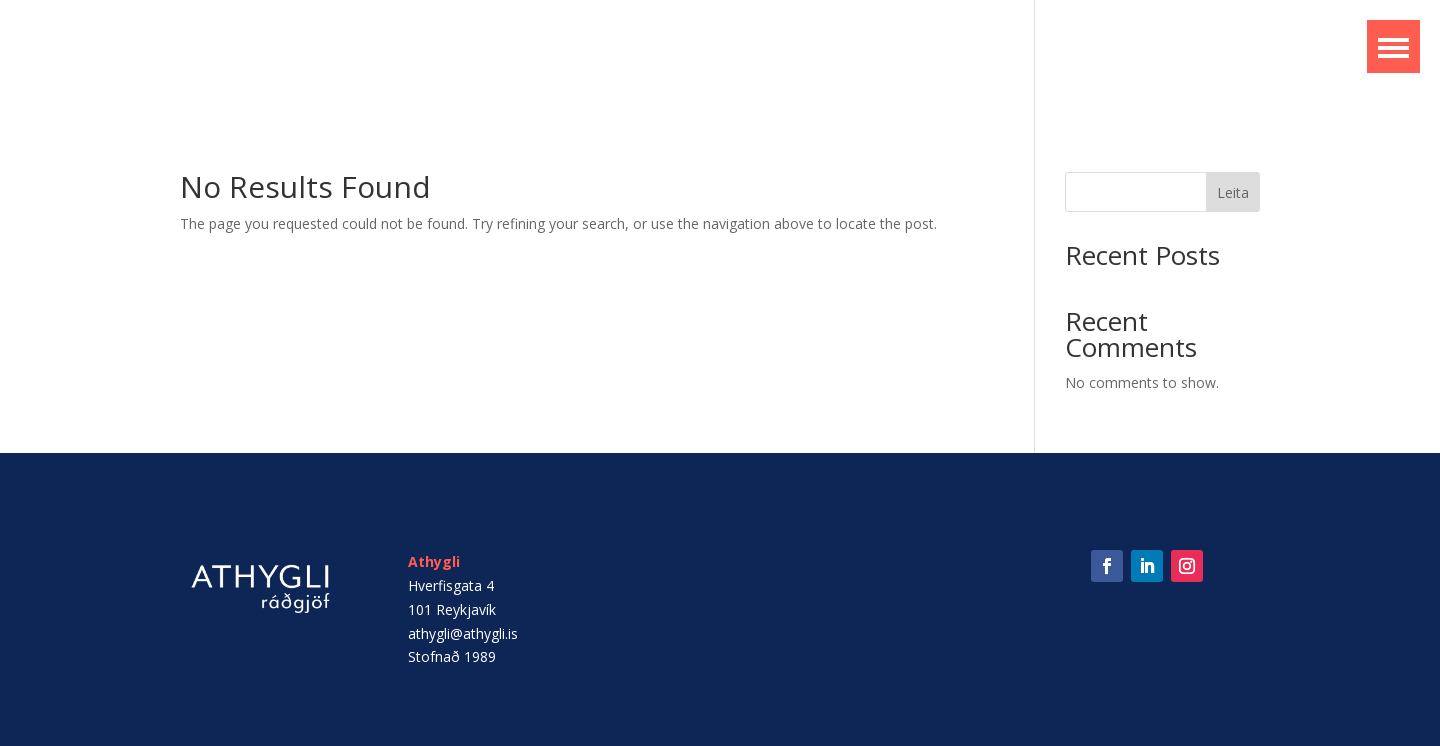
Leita (1233, 192)
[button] (1393, 46)
